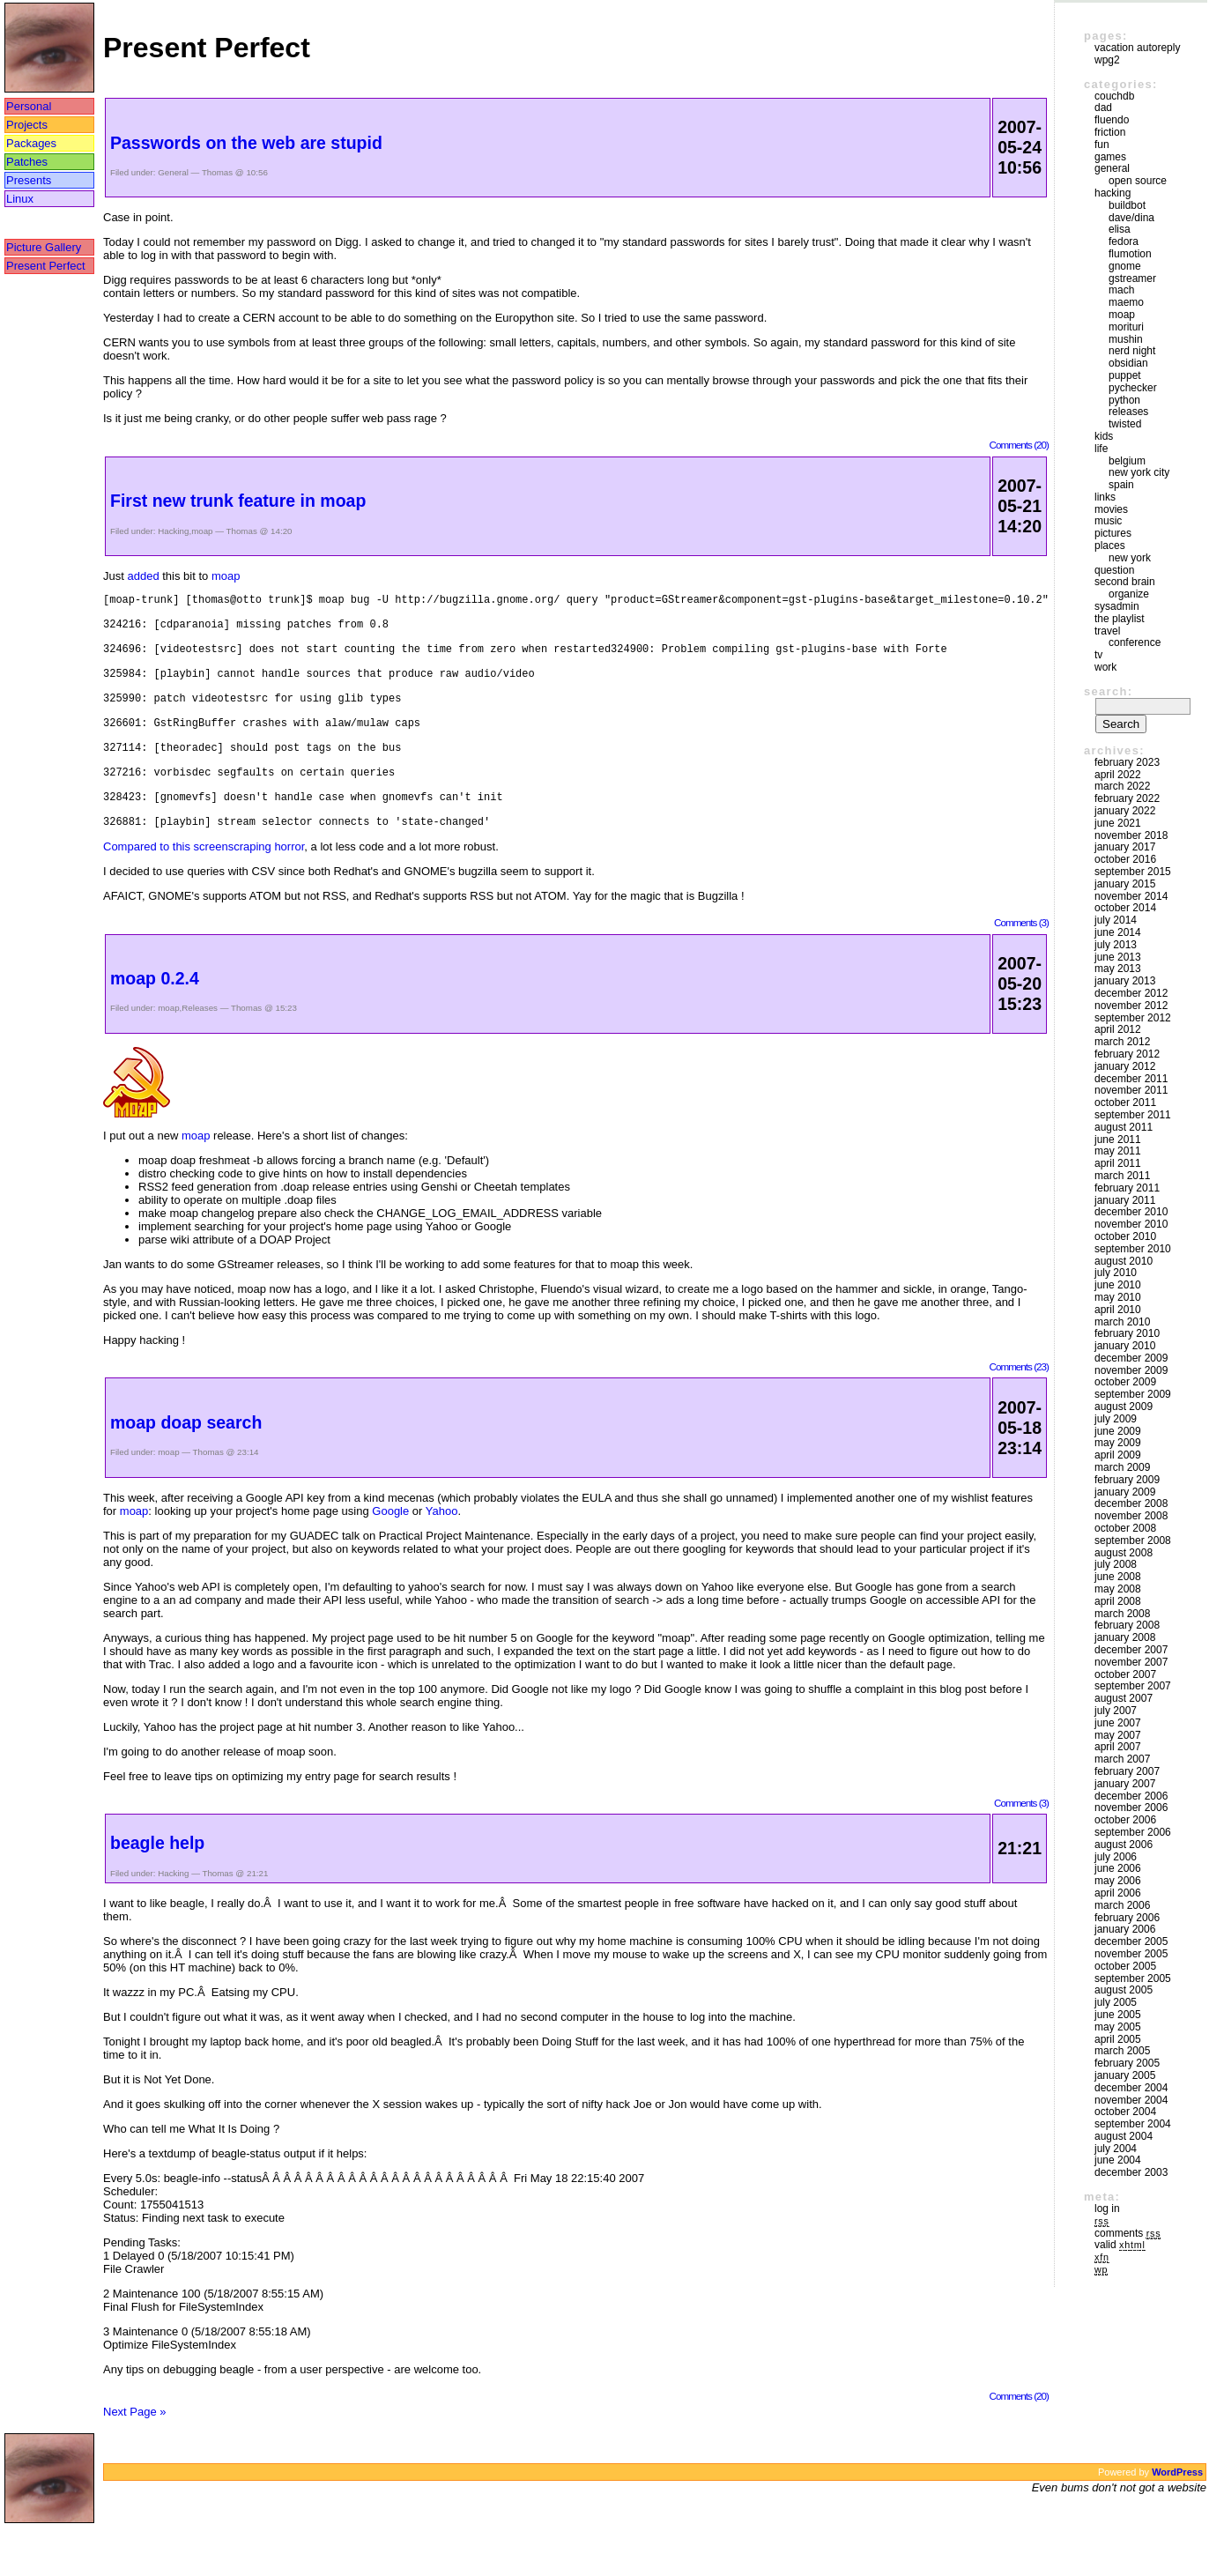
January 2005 (1124, 2075)
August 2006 (1123, 1844)
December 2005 (1131, 1941)
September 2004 (1132, 2124)
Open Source (1138, 180)
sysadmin (1116, 606)
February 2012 (1127, 1054)
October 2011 (1125, 1102)
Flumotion (1130, 254)
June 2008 (1117, 1576)
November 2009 (1131, 1370)
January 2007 (1124, 1784)
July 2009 (1115, 1419)
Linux (19, 198)
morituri (1126, 327)
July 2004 (1115, 2148)
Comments (1127, 2233)
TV (1098, 655)
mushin (1126, 339)
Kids (1103, 436)
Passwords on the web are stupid (246, 142)
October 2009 (1125, 1382)
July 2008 (1115, 1564)
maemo (1126, 302)
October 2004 (1125, 2111)
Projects (27, 124)
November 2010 (1131, 1224)
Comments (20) (1019, 444)
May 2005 (1117, 2027)
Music (1108, 521)
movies (1111, 509)
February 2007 (1127, 1771)
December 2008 (1131, 1503)
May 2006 (1117, 1880)
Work (1105, 667)
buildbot (1127, 205)
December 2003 (1131, 2172)
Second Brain (1124, 581)
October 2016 (1125, 859)
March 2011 (1122, 1175)
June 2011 (1117, 1139)
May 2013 (1117, 968)
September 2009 (1132, 1394)
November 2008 (1131, 1516)
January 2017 (1124, 847)
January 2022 (1124, 811)
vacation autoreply (1137, 47)
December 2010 (1131, 1212)
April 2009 (1117, 1455)
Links (1105, 497)
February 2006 (1127, 1918)
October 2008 (1125, 1528)
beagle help (157, 1893)
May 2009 (1117, 1442)
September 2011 (1132, 1115)
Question (1114, 570)
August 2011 (1123, 1127)
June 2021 (1117, 823)
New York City (1139, 472)
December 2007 (1131, 1650)
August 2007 (1123, 1698)
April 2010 (1117, 1309)
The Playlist (1119, 618)
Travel (1107, 631)
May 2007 (1117, 1735)
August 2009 (1123, 1406)
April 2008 (1117, 1601)
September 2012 (1132, 1018)
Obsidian (1128, 363)
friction (1109, 132)
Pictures (1112, 533)
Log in (1107, 2208)
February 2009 (1127, 1480)
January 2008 (1124, 1637)
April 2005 (1117, 2039)
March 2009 (1122, 1467)
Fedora (1124, 241)
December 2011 (1131, 1079)
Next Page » (135, 2461)
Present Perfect (45, 265)
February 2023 (1127, 762)
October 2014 (1125, 908)
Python (1124, 400)
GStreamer (1132, 278)
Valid (1120, 2244)
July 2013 (1115, 945)
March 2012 (1122, 1042)
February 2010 (1127, 1333)
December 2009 (1131, 1358)
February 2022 (1127, 798)
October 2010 (1125, 1236)
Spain (1121, 485)
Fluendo (1111, 120)
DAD (1103, 107)
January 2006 (1124, 1929)
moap (201, 531)
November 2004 (1131, 2100)
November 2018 (1131, 835)
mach (1121, 290)
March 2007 (1122, 1759)
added (143, 576)
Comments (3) (1021, 972)
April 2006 (1117, 1893)
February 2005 (1127, 2063)
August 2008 (1123, 1553)
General (173, 172)
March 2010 (1122, 1322)
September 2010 (1132, 1249)
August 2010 (1123, 1261)
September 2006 (1132, 1832)
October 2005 (1125, 1966)
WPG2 (1107, 60)
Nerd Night (1132, 351)
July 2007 (1115, 1710)
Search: (1108, 691)
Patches (27, 161)
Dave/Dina (1131, 218)
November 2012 (1131, 1005)
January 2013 (1124, 981)
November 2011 (1131, 1090)
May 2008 (1117, 1589)
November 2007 (1131, 1662)
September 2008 (1132, 1540)
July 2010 (1115, 1272)
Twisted (1125, 424)
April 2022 (1117, 774)
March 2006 (1122, 1905)
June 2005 (1117, 2014)
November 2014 (1131, 896)
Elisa (1120, 229)
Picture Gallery (43, 247)
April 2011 (1117, 1163)
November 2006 (1131, 1807)
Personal (28, 106)
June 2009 (1117, 1431)
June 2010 (1117, 1285)
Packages (31, 143)
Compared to (138, 896)
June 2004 (1117, 2160)
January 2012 (1124, 1066)
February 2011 (1127, 1188)
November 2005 (1131, 1954)
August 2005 (1123, 1990)
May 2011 (1117, 1151)
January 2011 (1124, 1200)
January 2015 (1124, 884)
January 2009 (1124, 1492)
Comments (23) (1019, 1416)
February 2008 (1127, 1625)
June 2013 (1117, 957)
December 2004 (1131, 2088)
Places (1109, 545)
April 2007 (1117, 1747)
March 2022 (1122, 786)
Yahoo (442, 1561)
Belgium (1127, 461)
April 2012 (1117, 1029)
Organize (1129, 594)
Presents (28, 180)
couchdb (1114, 96)
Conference (1135, 642)
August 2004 (1123, 2136)
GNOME (1125, 266)
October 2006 (1125, 1820)
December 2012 (1131, 993)
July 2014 (1115, 920)
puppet (1125, 375)
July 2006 (1115, 1857)
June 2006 (1117, 1868)
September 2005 (1132, 1978)
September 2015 (1132, 871)
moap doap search (186, 1472)
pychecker (1133, 388)
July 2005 (1115, 2002)
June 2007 (1117, 1723)
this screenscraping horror (239, 896)
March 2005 (1122, 2051)
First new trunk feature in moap (238, 500)
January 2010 (1124, 1346)
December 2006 (1131, 1796)
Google (390, 1561)
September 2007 (1132, 1686)
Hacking (173, 531)
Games (1110, 157)
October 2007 (1125, 1674)
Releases (200, 1058)
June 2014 (1117, 932)
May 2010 (1117, 1297)
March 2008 (1122, 1613)
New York (1130, 558)
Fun (1101, 144)
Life (1101, 448)
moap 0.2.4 (154, 1028)
